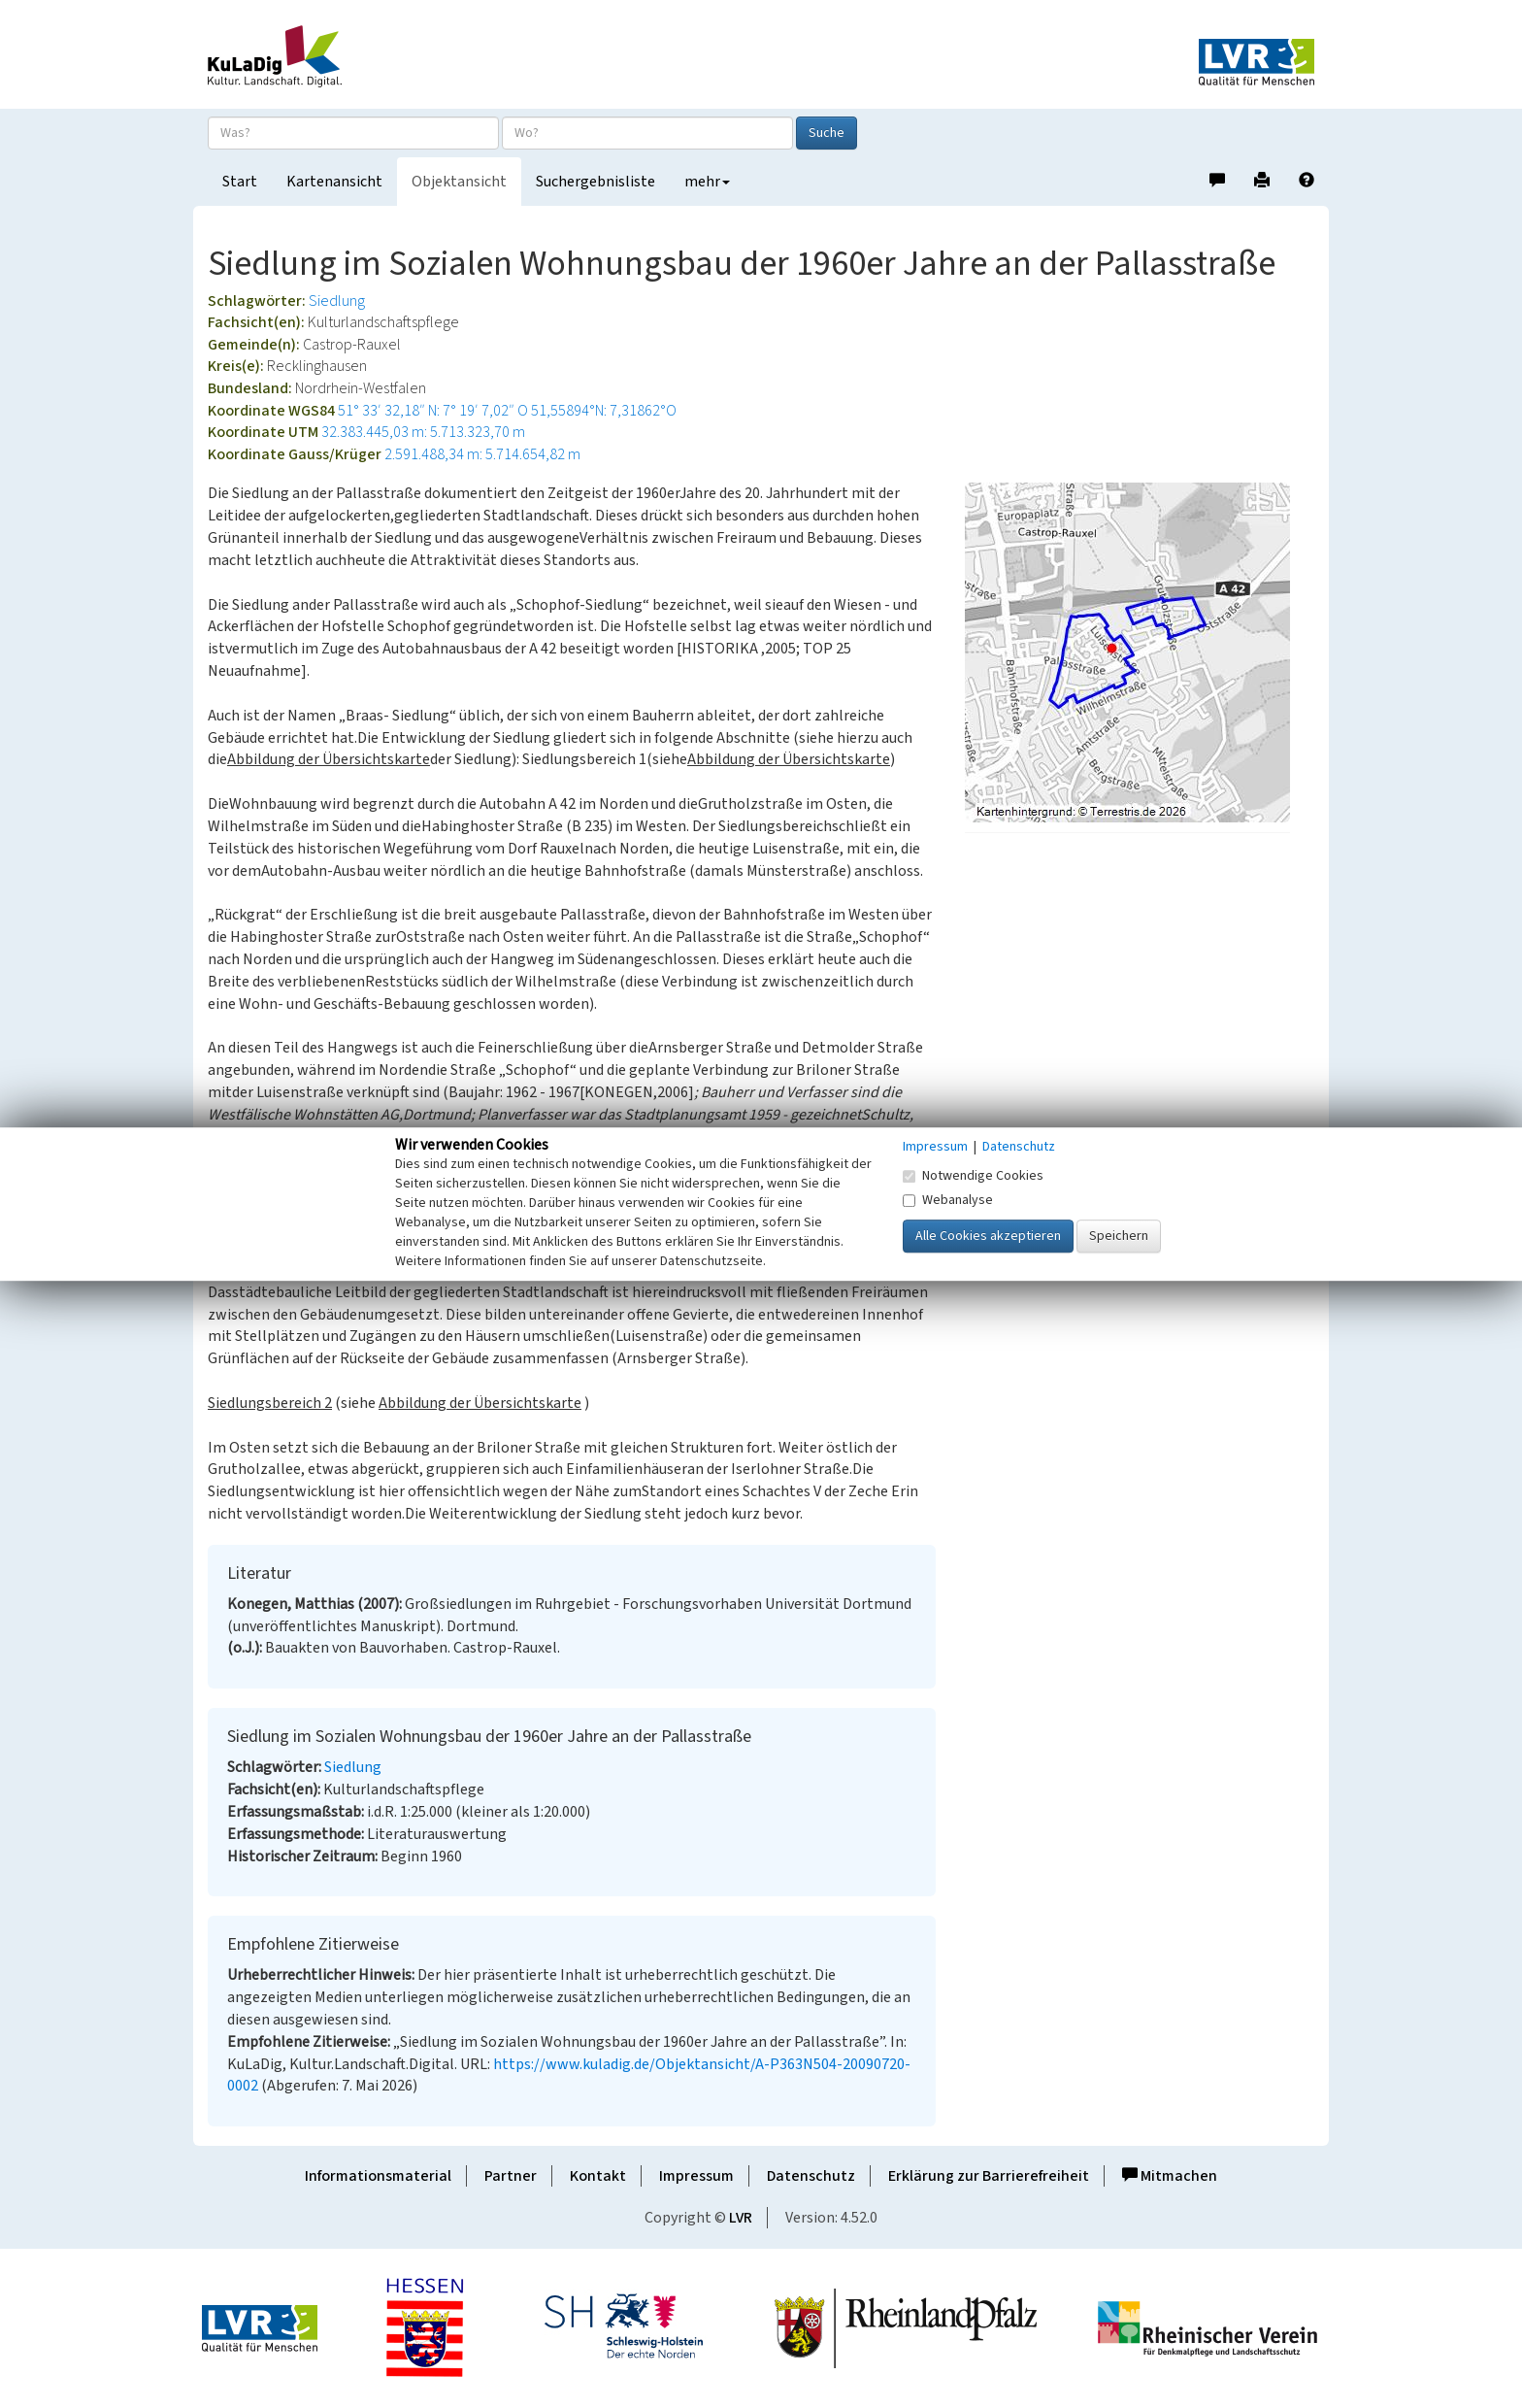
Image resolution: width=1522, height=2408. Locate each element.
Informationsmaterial (378, 2176)
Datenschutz (811, 2176)
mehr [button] (707, 181)
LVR (740, 2217)
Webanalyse (948, 1200)
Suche (826, 133)
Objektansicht (459, 181)
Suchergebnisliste (595, 181)
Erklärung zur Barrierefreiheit (988, 2176)
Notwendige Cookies (973, 1176)
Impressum (696, 2176)
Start (239, 181)
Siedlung (337, 301)
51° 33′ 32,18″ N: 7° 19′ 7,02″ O (433, 410)
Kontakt (598, 2176)
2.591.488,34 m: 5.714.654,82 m (482, 454)
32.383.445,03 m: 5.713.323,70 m (423, 432)
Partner (510, 2176)
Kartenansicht (334, 181)
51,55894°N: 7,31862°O (604, 410)
